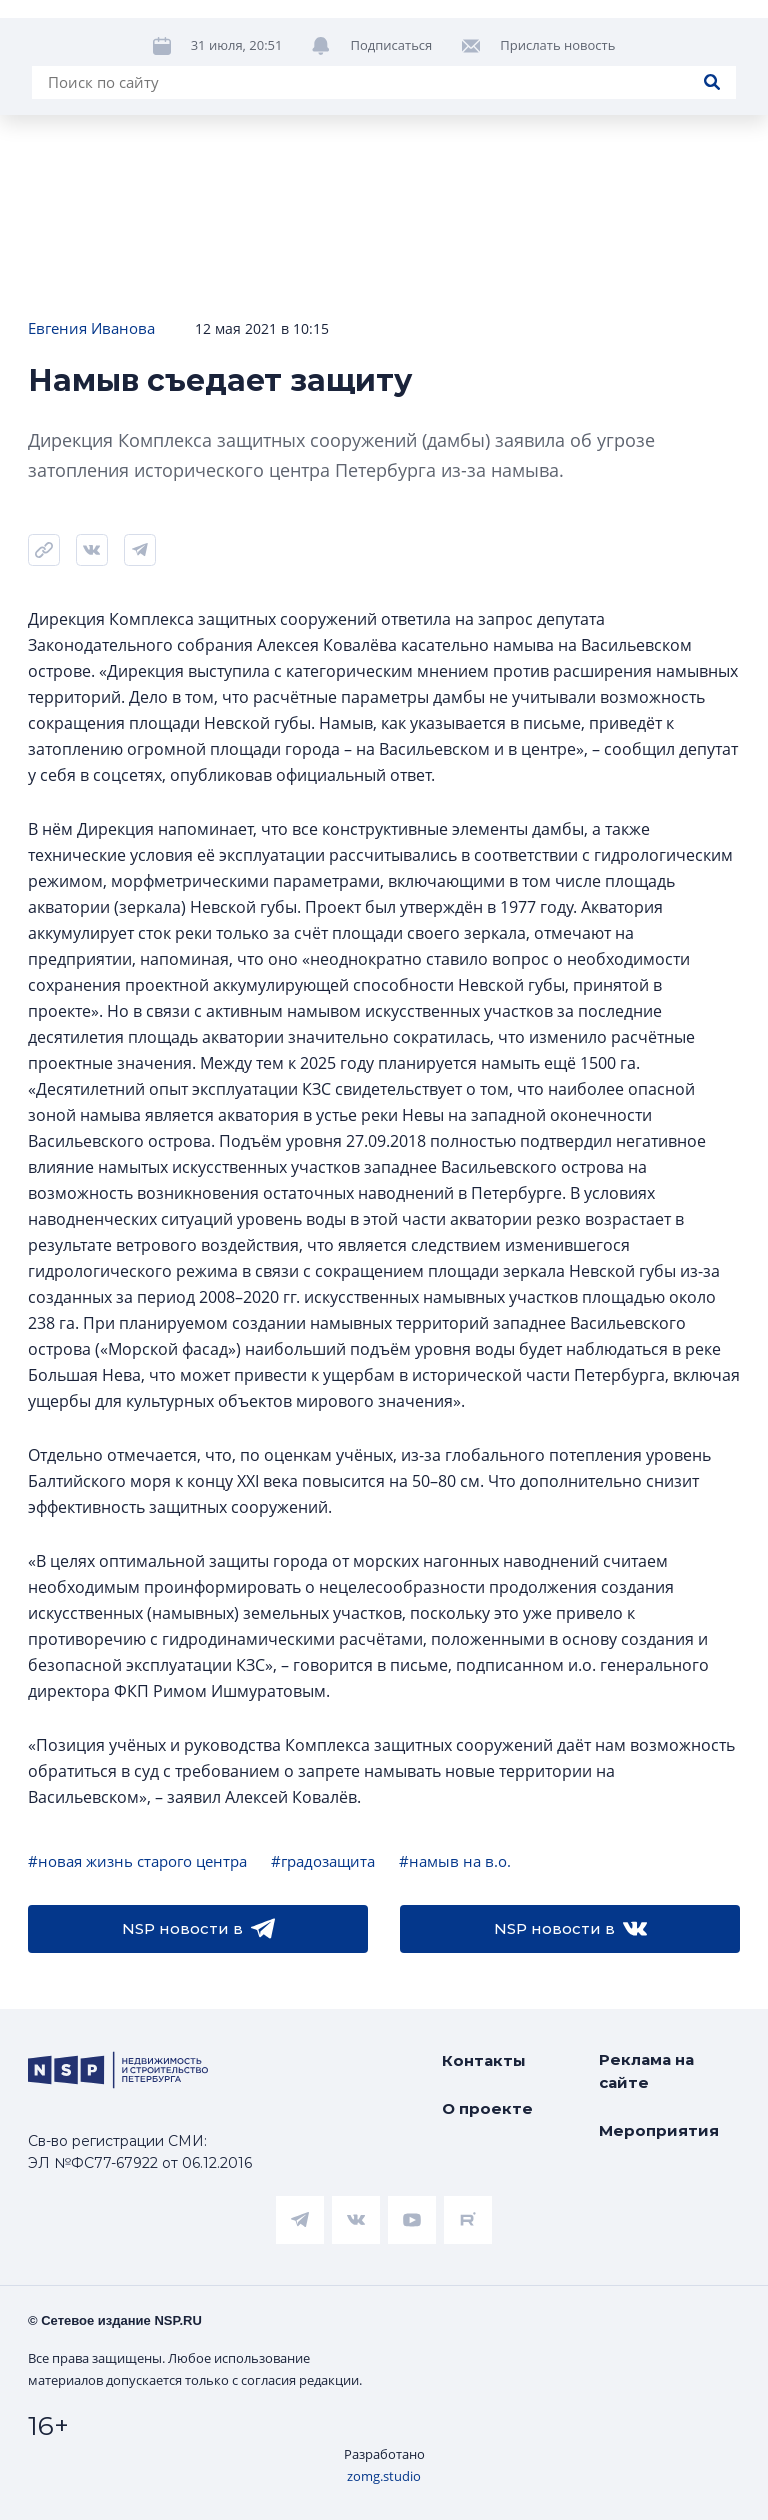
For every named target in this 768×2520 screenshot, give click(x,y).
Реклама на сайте (646, 2071)
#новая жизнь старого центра (137, 1861)
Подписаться (391, 115)
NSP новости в (198, 1929)
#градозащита (323, 1861)
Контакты (484, 2060)
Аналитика (566, 51)
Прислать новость (557, 115)
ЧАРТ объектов (236, 51)
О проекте (487, 2108)
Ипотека (411, 51)
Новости (60, 51)
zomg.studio (384, 2476)
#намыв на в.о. (455, 1861)
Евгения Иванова (91, 328)
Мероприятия (659, 2130)
